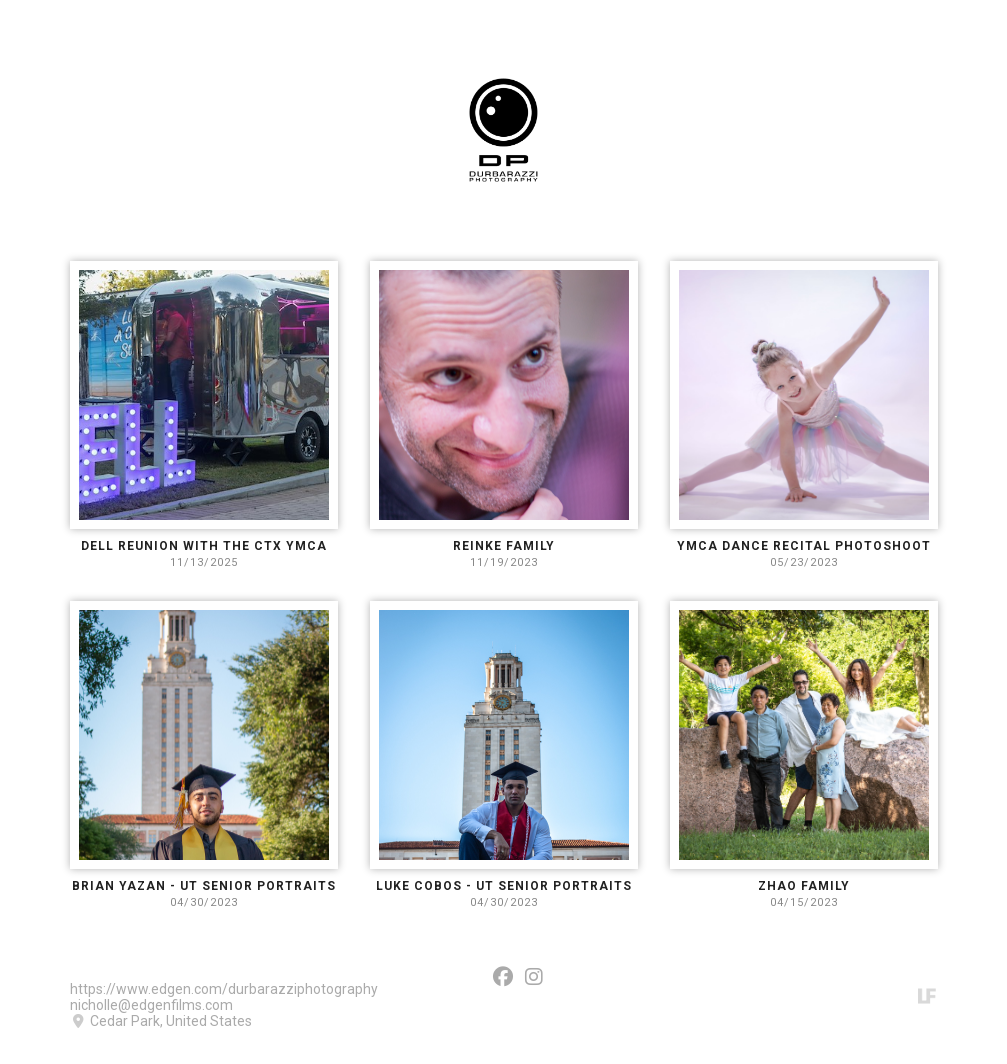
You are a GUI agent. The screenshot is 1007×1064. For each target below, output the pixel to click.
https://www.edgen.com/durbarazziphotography (224, 989)
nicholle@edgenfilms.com (151, 1005)
